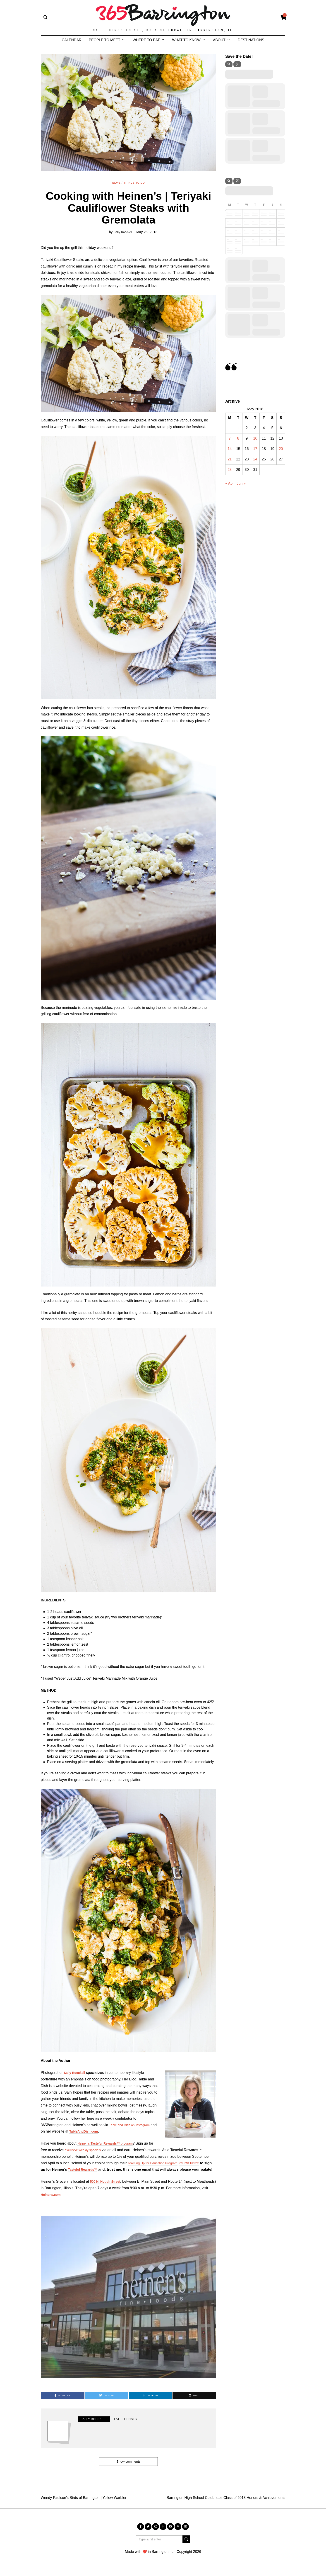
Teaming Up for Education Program (156, 2163)
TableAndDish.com (92, 2131)
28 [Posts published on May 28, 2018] (230, 470)
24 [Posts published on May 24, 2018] (255, 459)
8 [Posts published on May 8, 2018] (238, 438)
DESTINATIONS (251, 40)
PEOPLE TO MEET (104, 40)
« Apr (229, 483)
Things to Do (134, 182)
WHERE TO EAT (146, 40)
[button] (186, 2546)
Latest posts (125, 2425)
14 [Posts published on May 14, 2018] (230, 449)
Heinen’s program (108, 2143)
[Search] (229, 64)
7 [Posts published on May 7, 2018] (230, 438)
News (115, 182)
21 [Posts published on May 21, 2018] (230, 459)
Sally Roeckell (123, 232)
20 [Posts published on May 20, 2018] (281, 449)
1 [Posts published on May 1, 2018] (238, 428)
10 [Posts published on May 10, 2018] (255, 438)
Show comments (128, 2468)
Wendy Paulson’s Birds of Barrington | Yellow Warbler (83, 2504)
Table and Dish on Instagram (132, 2125)
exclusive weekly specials (90, 2150)
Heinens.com (79, 2201)
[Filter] (237, 64)
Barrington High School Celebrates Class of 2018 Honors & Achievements (226, 2504)
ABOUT (219, 40)
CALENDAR (72, 40)
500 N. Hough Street (107, 2188)
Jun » (241, 483)
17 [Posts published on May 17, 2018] (255, 449)
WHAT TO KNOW (186, 40)
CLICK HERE (197, 2163)
